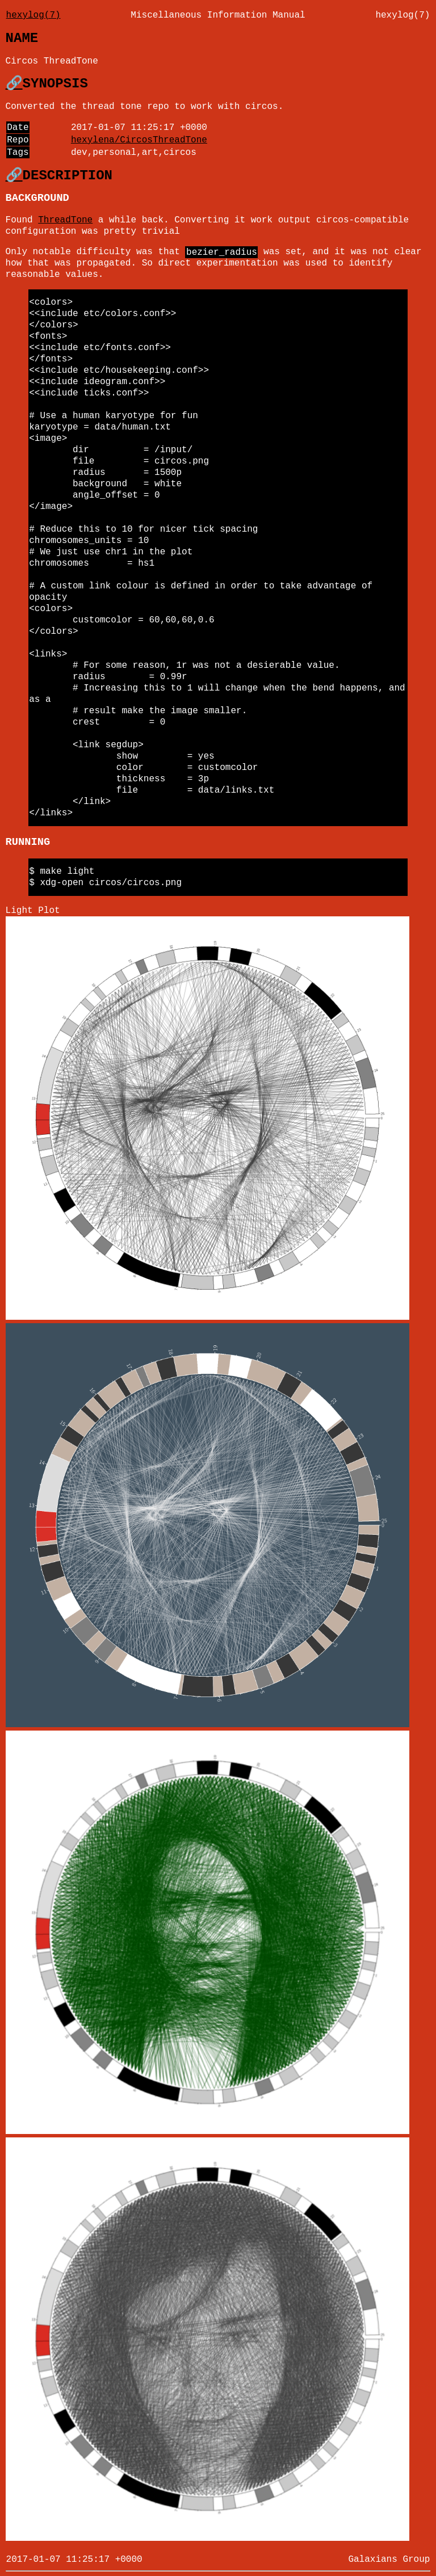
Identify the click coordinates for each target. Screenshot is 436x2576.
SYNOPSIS (55, 83)
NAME (22, 38)
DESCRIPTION (67, 175)
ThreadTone (65, 220)
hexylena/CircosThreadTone (139, 140)
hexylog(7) (33, 15)
